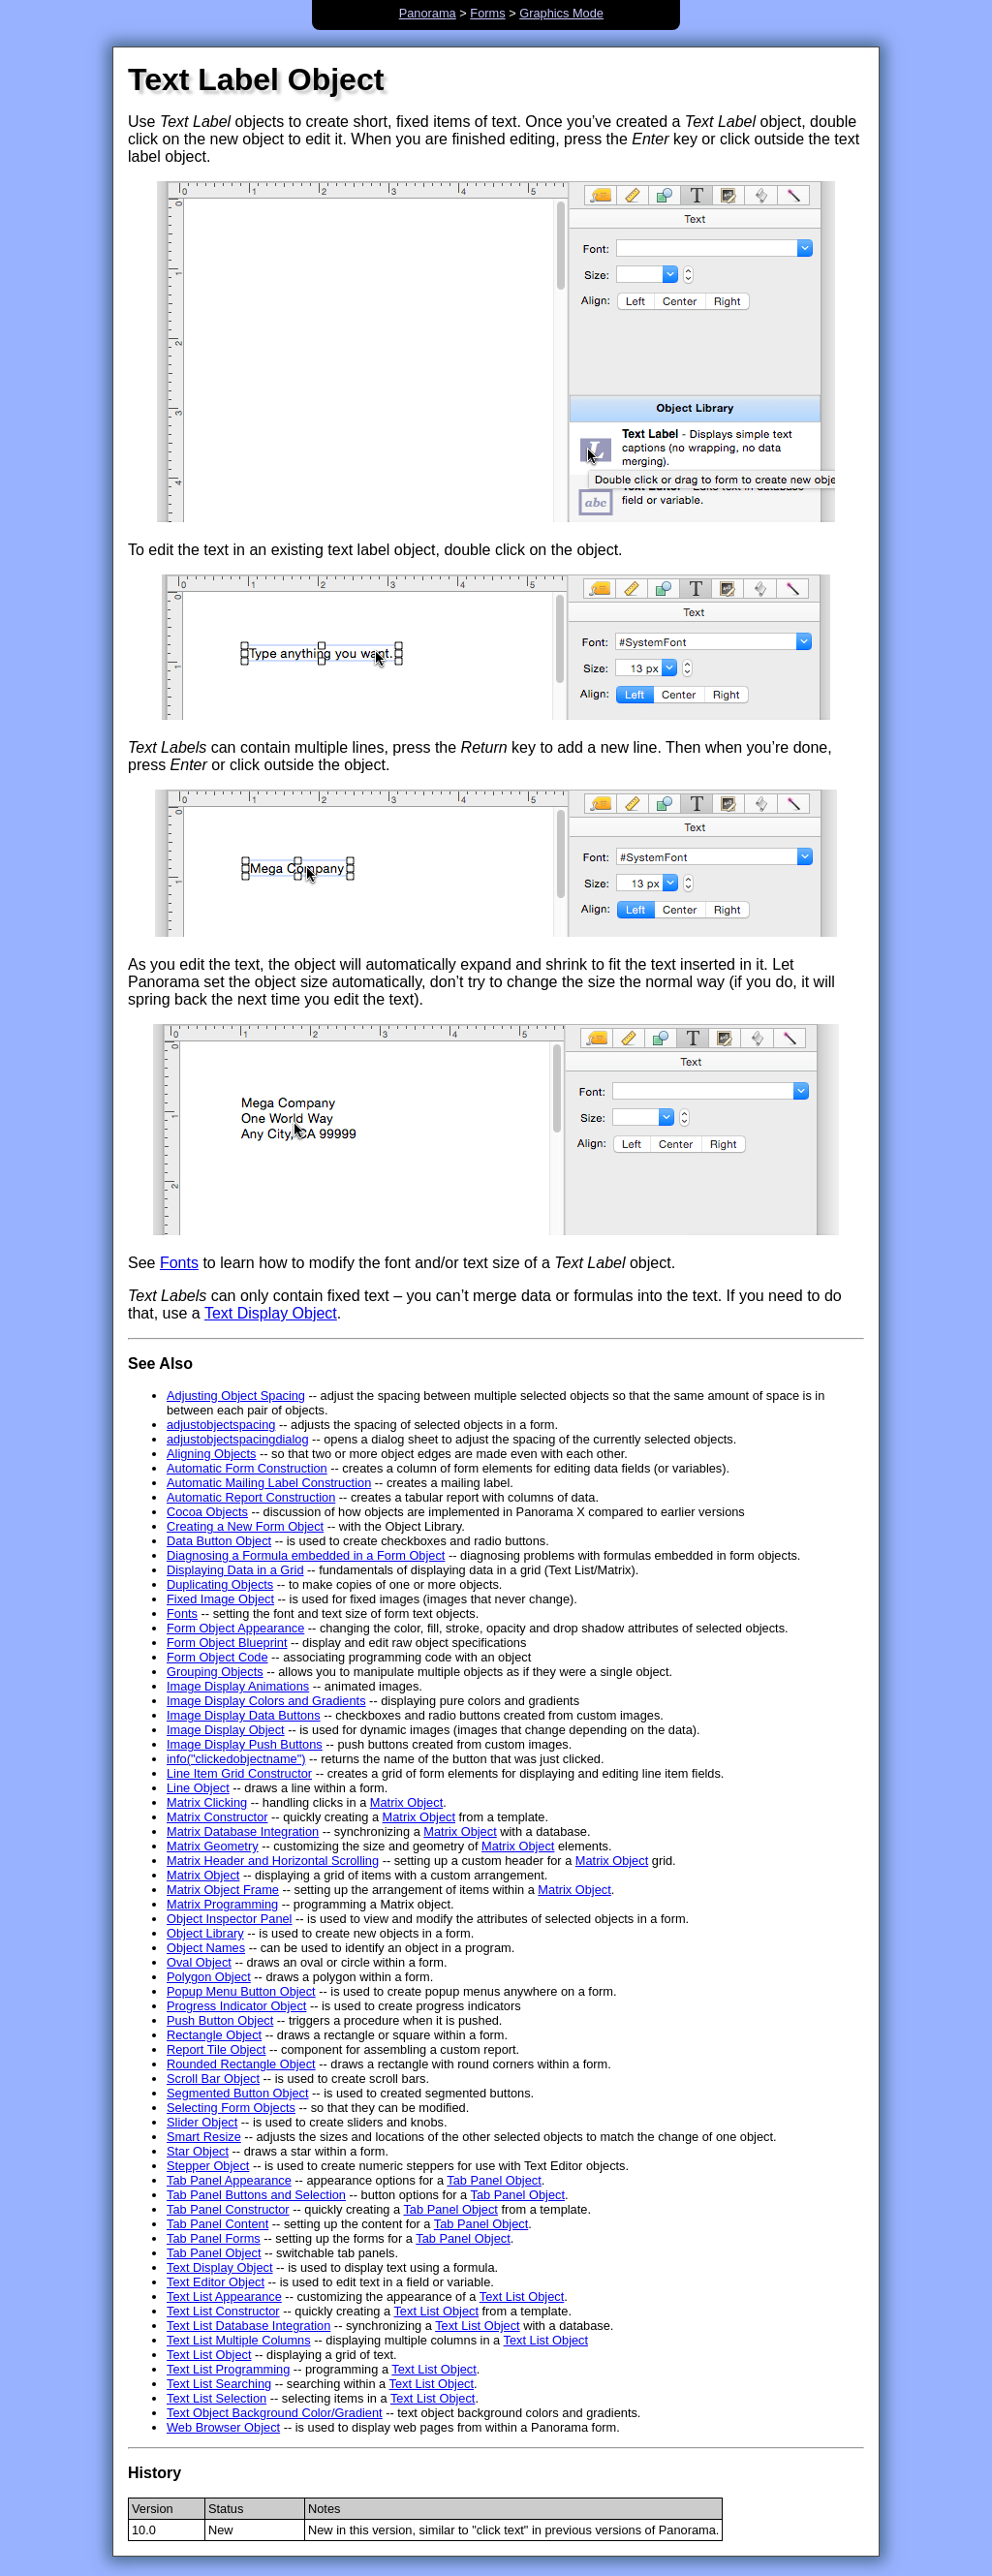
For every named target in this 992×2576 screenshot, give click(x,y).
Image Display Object (226, 1730)
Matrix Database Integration (243, 1831)
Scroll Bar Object (213, 2078)
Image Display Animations (238, 1686)
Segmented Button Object (238, 2093)
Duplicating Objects (220, 1584)
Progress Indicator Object (236, 2006)
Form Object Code (217, 1657)
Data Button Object (219, 1541)
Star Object (198, 2151)
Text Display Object (270, 1313)
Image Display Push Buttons (245, 1744)
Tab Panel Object (494, 2180)
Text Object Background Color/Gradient (275, 2412)
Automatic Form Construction (247, 1468)
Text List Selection (216, 2398)
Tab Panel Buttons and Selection (256, 2195)
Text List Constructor (223, 2311)
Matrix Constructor (217, 1817)
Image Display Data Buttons (244, 1715)
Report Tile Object (216, 2049)
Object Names (206, 1947)
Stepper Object (208, 2165)
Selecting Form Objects (231, 2107)
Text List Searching (219, 2383)
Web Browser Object (223, 2427)
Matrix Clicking (207, 1802)
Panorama (427, 13)
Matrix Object (406, 1802)
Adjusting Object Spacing (236, 1395)
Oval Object (199, 1962)
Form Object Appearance (235, 1628)
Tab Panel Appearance (229, 2180)
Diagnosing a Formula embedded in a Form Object (306, 1555)
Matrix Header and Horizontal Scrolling (273, 1860)
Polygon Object (209, 1977)
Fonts (179, 1263)
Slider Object (202, 2122)
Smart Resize (204, 2136)
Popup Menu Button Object (241, 1991)
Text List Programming (228, 2369)
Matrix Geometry (213, 1846)
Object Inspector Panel (229, 1918)
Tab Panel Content (217, 2224)
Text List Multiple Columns (239, 2340)
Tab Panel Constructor (228, 2209)
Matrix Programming (222, 1904)
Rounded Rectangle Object (241, 2064)
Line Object (198, 1788)
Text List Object (522, 2296)
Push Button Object (220, 2020)
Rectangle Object (214, 2035)
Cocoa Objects (207, 1512)
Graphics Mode (561, 13)
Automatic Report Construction (251, 1497)
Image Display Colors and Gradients (266, 1700)
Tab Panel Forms (214, 2238)
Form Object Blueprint (227, 1642)
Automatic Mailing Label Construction (269, 1482)
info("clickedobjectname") (236, 1759)
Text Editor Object (215, 2282)
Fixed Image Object (220, 1599)
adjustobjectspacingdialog (238, 1439)
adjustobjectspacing (221, 1424)
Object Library (205, 1933)
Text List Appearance (224, 2296)
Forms (487, 13)
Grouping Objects (215, 1671)
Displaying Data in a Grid (235, 1570)
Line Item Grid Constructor (239, 1773)
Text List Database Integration (248, 2325)
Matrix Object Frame (223, 1889)
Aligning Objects (211, 1453)
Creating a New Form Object (245, 1526)
